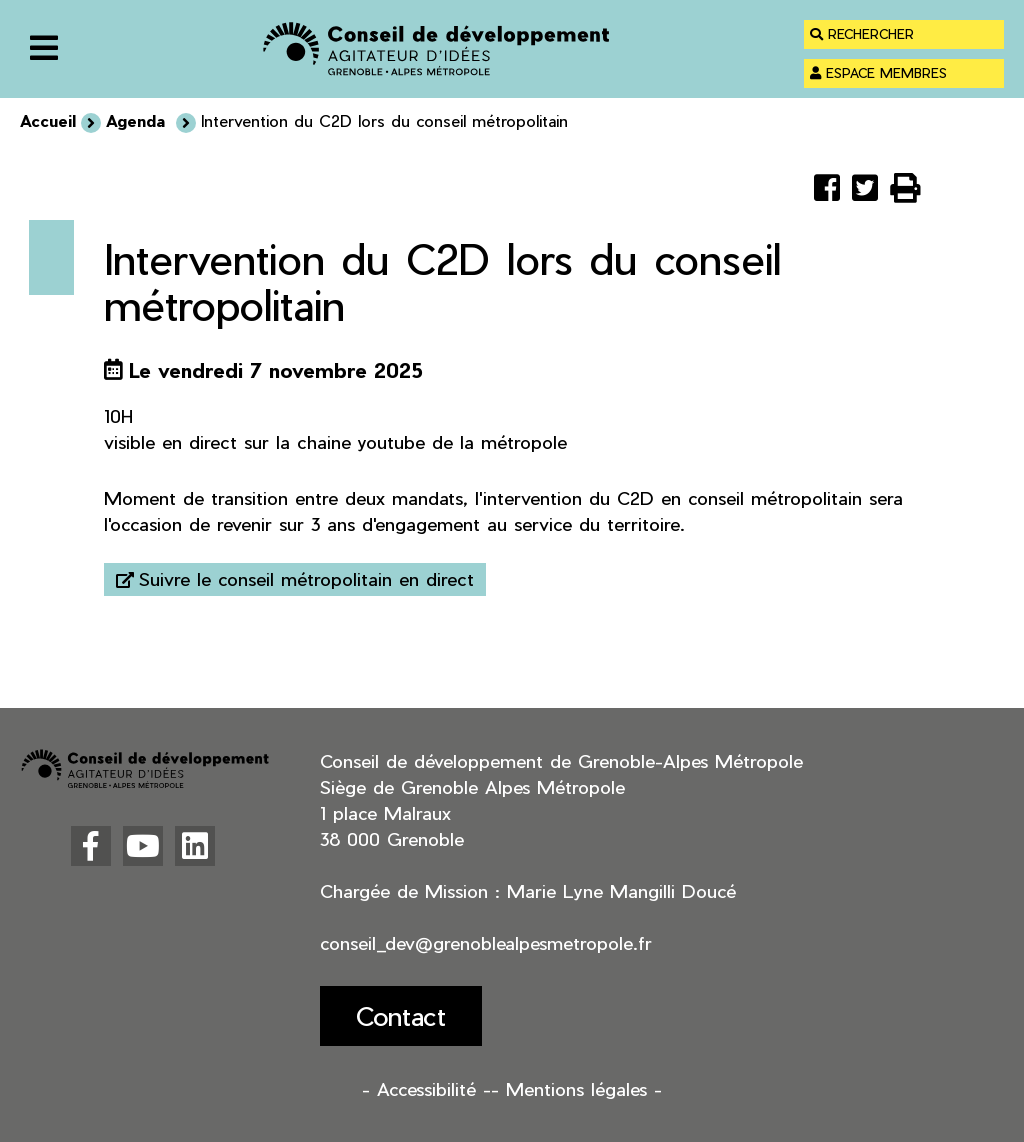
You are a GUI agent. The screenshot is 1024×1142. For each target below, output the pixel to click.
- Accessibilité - (426, 1088)
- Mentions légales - (576, 1088)
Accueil (48, 120)
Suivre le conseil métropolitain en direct (306, 578)
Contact (401, 1015)
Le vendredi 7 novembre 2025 (276, 370)
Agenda (138, 120)
